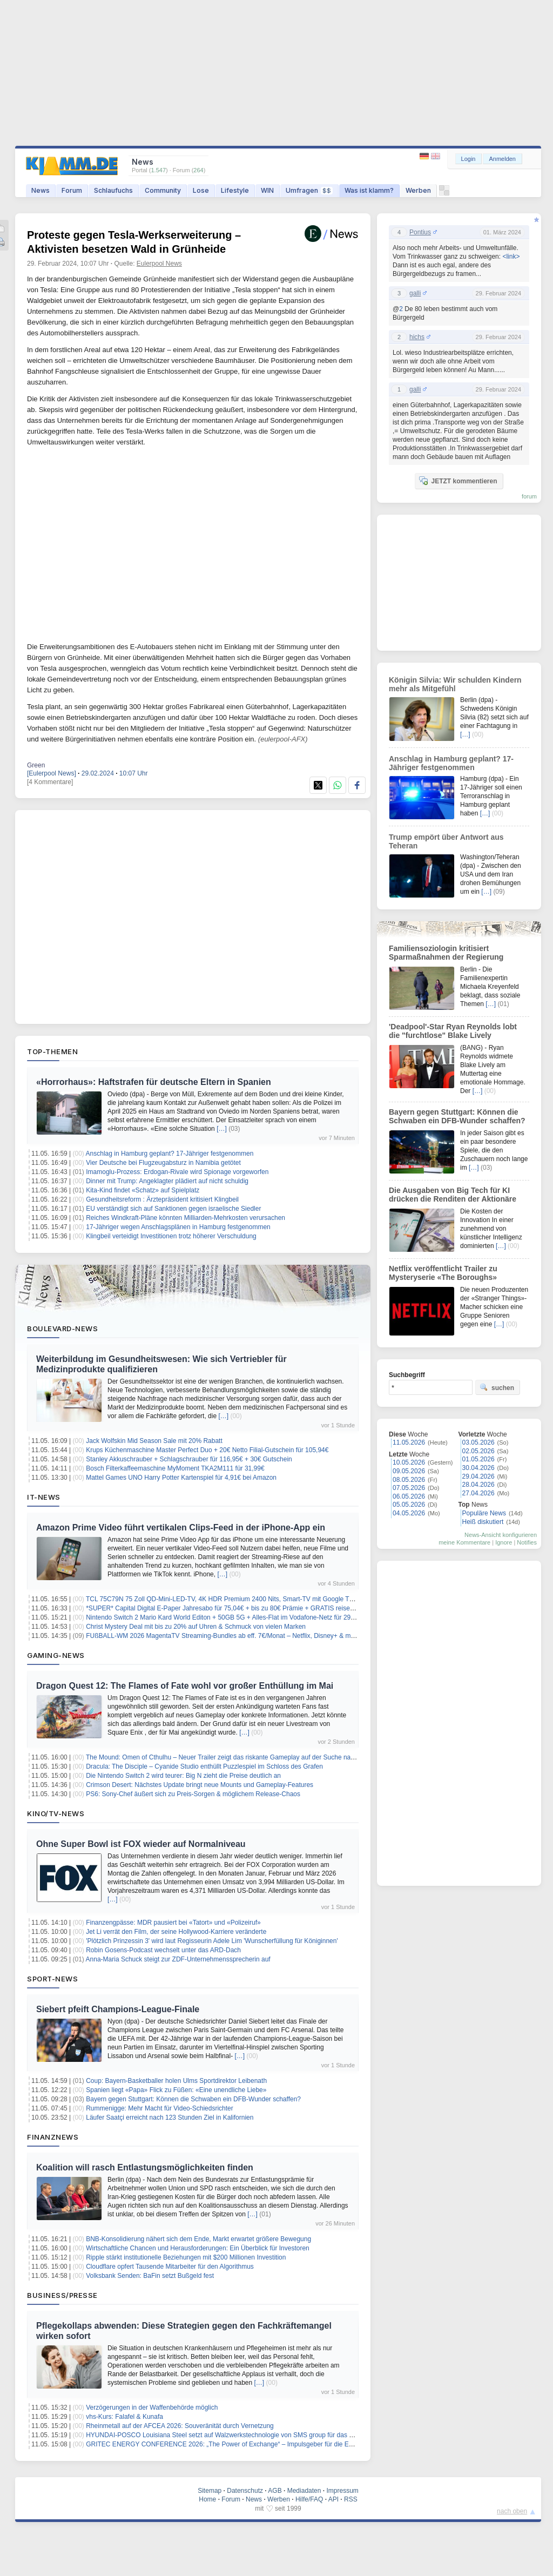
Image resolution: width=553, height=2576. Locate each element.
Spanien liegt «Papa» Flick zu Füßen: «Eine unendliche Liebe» (176, 2090)
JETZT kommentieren (458, 480)
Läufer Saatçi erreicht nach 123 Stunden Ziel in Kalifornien (169, 2117)
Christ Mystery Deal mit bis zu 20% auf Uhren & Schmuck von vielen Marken (196, 1626)
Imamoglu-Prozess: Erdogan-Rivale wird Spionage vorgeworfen (177, 1172)
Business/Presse (62, 2295)
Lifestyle (235, 190)
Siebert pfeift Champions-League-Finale (117, 2009)
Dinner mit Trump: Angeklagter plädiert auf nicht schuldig (167, 1181)
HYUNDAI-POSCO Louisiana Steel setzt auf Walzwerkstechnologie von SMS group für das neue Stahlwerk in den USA (257, 2435)
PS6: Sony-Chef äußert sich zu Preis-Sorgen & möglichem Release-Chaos (193, 1794)
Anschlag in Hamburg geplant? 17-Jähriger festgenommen (170, 1153)
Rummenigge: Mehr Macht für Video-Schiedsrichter (159, 2108)
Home (207, 2499)
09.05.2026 (409, 1471)
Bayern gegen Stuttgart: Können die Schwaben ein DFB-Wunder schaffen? (193, 2099)
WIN (267, 190)
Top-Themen (52, 1051)
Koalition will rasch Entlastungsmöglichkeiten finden (144, 2167)
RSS (351, 2499)
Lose (201, 190)
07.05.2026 (409, 1488)
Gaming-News (56, 1655)
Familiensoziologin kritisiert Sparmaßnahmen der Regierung (446, 952)
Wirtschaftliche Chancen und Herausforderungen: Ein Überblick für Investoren (197, 2248)
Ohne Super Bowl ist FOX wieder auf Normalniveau (141, 1844)
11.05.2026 (409, 1442)
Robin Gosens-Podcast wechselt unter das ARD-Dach (163, 1950)
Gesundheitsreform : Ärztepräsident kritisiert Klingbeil (162, 1199)
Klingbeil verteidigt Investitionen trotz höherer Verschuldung (171, 1236)
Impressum (342, 2490)
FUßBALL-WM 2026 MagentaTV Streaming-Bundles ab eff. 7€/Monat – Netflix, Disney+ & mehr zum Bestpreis (244, 1636)
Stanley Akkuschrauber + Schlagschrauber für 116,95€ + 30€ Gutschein (189, 1459)
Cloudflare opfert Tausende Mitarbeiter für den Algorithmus (170, 2266)
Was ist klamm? (369, 190)
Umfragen (309, 190)
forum (529, 496)
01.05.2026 (478, 1459)
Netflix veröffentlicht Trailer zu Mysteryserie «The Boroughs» (443, 1273)
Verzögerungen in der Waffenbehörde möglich (152, 2407)
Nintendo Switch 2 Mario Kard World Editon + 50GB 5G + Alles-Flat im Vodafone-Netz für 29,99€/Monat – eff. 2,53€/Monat (261, 1617)
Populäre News (484, 1513)
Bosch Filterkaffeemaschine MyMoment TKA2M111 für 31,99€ (175, 1468)
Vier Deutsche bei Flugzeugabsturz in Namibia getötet (163, 1162)
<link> (511, 256)
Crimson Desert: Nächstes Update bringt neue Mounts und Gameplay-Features (199, 1785)
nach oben (512, 2511)
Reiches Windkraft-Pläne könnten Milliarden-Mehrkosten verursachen (185, 1218)
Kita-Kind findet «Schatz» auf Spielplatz (142, 1190)
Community (163, 190)
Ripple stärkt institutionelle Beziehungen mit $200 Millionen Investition (186, 2257)
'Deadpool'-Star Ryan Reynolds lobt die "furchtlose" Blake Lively (453, 1031)
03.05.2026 (478, 1442)
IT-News (43, 1497)
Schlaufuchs (113, 190)
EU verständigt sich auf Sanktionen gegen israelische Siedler (173, 1208)
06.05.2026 (409, 1496)
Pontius (420, 232)
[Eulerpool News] (51, 773)
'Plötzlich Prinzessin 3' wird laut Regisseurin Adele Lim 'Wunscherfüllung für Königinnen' (212, 1941)
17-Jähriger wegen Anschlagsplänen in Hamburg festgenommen (178, 1227)
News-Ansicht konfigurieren (500, 1535)
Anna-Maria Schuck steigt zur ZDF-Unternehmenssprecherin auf (178, 1959)
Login (468, 159)
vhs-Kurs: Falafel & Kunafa (124, 2416)
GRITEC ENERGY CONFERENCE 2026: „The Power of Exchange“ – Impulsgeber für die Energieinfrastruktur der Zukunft (260, 2444)
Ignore (503, 1542)
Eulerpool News (159, 263)
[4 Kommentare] (50, 782)
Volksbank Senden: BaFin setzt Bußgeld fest (150, 2276)
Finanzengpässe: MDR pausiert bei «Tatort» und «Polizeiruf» (173, 1922)
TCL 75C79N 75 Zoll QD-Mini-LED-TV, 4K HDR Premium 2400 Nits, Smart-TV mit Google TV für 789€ (232, 1599)
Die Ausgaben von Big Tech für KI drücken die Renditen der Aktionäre (452, 1194)
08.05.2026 (409, 1479)
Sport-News (52, 1978)
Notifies (527, 1542)
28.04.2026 (478, 1484)
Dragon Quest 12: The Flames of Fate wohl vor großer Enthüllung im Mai (184, 1685)
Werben (418, 190)
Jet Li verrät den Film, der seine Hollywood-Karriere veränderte (176, 1932)
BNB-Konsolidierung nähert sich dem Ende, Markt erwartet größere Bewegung (198, 2239)
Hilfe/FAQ (309, 2499)
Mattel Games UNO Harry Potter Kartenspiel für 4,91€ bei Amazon (181, 1477)
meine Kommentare (464, 1542)
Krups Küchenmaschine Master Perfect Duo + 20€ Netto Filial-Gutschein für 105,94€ (207, 1450)
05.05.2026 (409, 1504)
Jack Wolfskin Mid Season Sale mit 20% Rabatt (154, 1441)
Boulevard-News (62, 1328)
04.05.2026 (409, 1513)
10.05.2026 (409, 1462)
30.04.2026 (478, 1468)
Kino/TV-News (55, 1813)
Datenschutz (245, 2490)
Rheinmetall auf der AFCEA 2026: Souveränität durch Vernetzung (180, 2426)
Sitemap (209, 2490)
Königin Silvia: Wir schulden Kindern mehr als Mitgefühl (455, 684)
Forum (72, 190)
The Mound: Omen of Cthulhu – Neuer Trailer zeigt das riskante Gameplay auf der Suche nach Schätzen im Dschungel (256, 1757)
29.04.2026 (478, 1476)
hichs (416, 337)
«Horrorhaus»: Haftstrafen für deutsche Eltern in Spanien (153, 1082)
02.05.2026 (478, 1451)
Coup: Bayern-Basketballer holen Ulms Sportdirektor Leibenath (176, 2081)
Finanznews (52, 2137)
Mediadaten (304, 2490)
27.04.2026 (478, 1493)
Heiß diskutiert (483, 1522)
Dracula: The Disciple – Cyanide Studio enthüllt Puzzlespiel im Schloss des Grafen (204, 1766)
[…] (222, 1128)
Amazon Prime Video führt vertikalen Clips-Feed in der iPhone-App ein (180, 1527)
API (333, 2499)
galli (415, 293)
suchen (497, 1387)
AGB (274, 2490)
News (40, 190)
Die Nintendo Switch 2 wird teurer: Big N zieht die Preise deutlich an (183, 1775)
